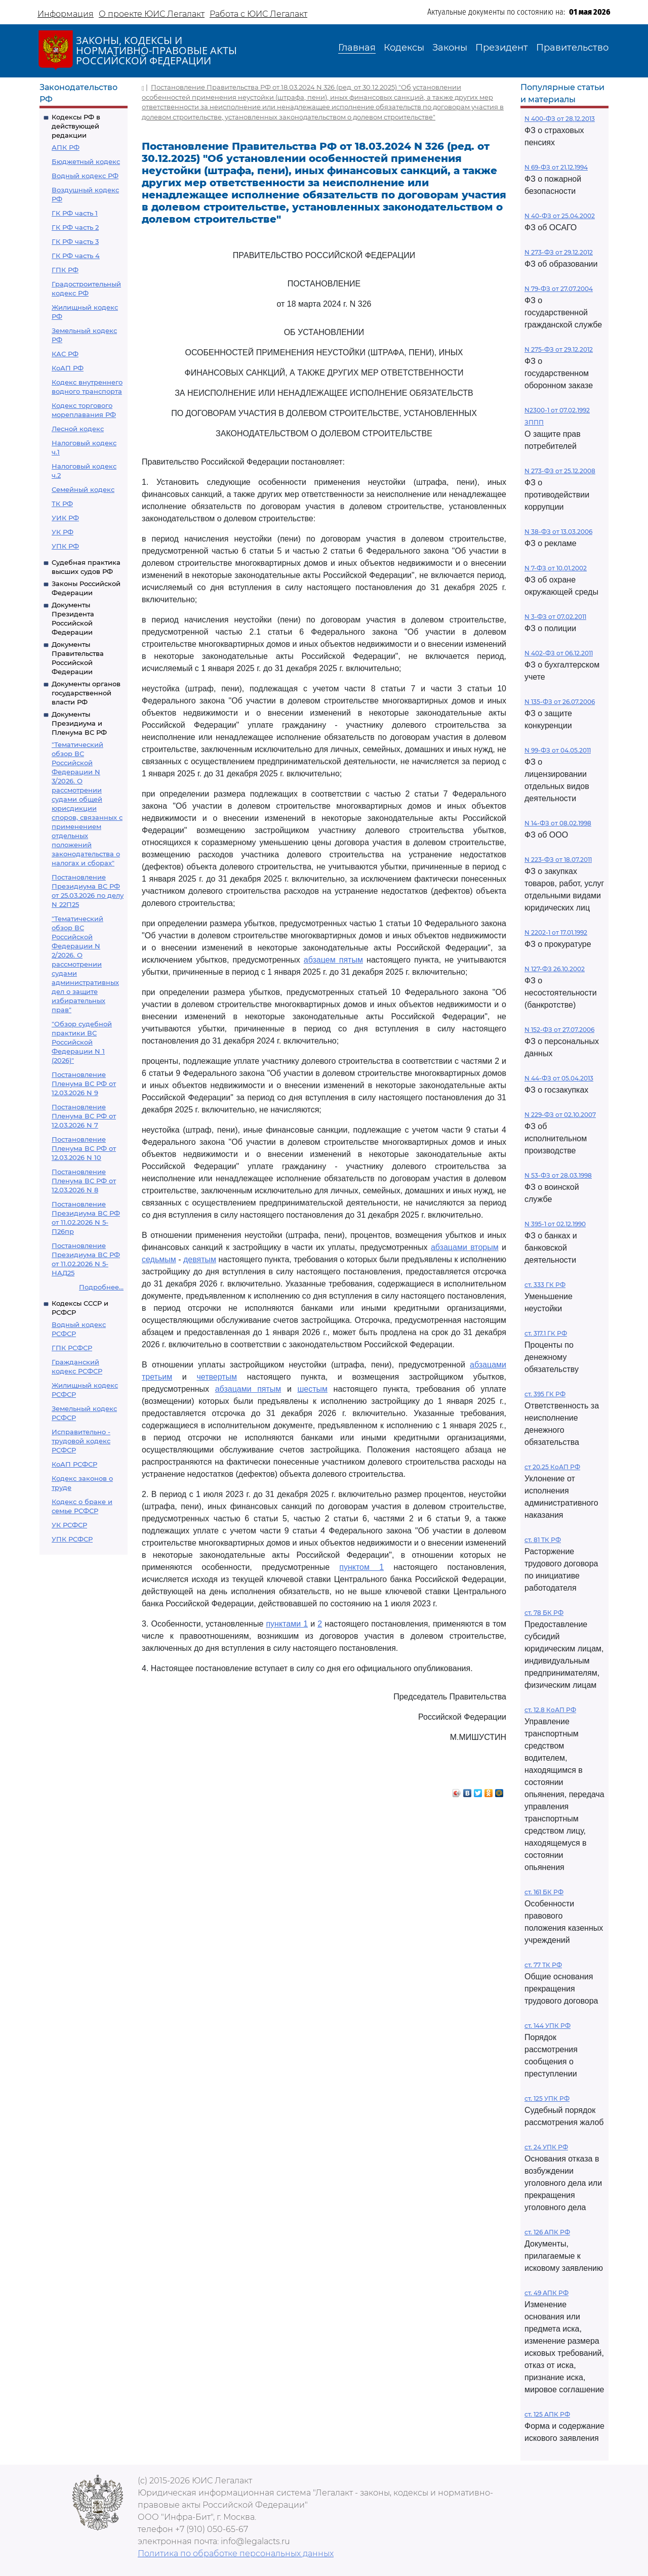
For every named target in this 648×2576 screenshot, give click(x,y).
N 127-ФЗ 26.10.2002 (554, 969)
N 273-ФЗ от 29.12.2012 (558, 252)
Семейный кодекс (83, 489)
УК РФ (62, 532)
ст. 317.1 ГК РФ (545, 1333)
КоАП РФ (68, 368)
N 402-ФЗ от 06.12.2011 (558, 653)
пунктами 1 (287, 1623)
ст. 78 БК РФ (543, 1612)
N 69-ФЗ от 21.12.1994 (556, 167)
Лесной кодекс (78, 429)
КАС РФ (65, 354)
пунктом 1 (361, 1567)
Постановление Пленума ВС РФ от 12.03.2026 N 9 (84, 1083)
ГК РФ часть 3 (75, 241)
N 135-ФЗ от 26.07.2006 (559, 701)
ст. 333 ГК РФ (544, 1285)
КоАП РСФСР (74, 1464)
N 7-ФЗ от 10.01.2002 (555, 568)
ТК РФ (62, 504)
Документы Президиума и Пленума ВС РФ (79, 723)
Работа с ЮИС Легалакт (258, 14)
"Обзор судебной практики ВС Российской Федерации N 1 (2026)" (82, 1042)
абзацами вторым (465, 1247)
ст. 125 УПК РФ (547, 2098)
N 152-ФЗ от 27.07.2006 (559, 1029)
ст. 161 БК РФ (543, 1892)
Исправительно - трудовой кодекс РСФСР (81, 1441)
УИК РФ (65, 518)
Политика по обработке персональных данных (236, 2553)
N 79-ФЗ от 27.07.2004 (558, 289)
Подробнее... (101, 1287)
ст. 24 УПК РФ (546, 2147)
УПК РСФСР (72, 1539)
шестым (312, 1389)
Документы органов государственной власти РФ (86, 693)
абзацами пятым (248, 1389)
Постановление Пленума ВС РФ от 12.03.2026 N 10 (84, 1148)
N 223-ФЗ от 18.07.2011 (558, 859)
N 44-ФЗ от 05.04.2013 (558, 1078)
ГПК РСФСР (72, 1348)
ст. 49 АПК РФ (546, 2293)
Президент (501, 47)
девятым (199, 1259)
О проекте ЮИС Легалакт (152, 14)
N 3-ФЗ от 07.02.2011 (555, 616)
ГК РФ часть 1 (75, 213)
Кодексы (404, 47)
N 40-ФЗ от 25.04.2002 (559, 216)
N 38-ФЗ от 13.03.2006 (558, 531)
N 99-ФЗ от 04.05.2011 (557, 750)
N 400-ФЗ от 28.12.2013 (559, 118)
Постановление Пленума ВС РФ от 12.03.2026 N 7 (84, 1116)
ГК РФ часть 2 (75, 227)
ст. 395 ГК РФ (544, 1394)
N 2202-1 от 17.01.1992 (555, 932)
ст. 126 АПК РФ (547, 2232)
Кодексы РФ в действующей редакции (76, 126)
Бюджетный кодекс (86, 161)
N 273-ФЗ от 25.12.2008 (559, 471)
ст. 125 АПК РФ (547, 2414)
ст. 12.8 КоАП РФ (550, 1710)
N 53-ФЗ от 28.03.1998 (558, 1175)
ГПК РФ (65, 270)
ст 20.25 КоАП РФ (552, 1467)
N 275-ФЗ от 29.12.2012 (558, 349)
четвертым (216, 1377)
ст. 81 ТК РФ (542, 1540)
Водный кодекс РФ (85, 176)
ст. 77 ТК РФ (543, 1965)
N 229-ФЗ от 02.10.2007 (560, 1114)
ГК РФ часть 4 (76, 256)
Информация (65, 14)
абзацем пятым (333, 959)
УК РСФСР (69, 1525)
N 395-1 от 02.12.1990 (555, 1224)
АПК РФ (65, 147)
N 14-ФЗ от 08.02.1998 (557, 823)
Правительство (572, 47)
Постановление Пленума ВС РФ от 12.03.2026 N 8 (84, 1181)
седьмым (159, 1259)
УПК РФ (65, 546)
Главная (357, 47)
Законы (449, 47)
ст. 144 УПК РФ (547, 2025)
